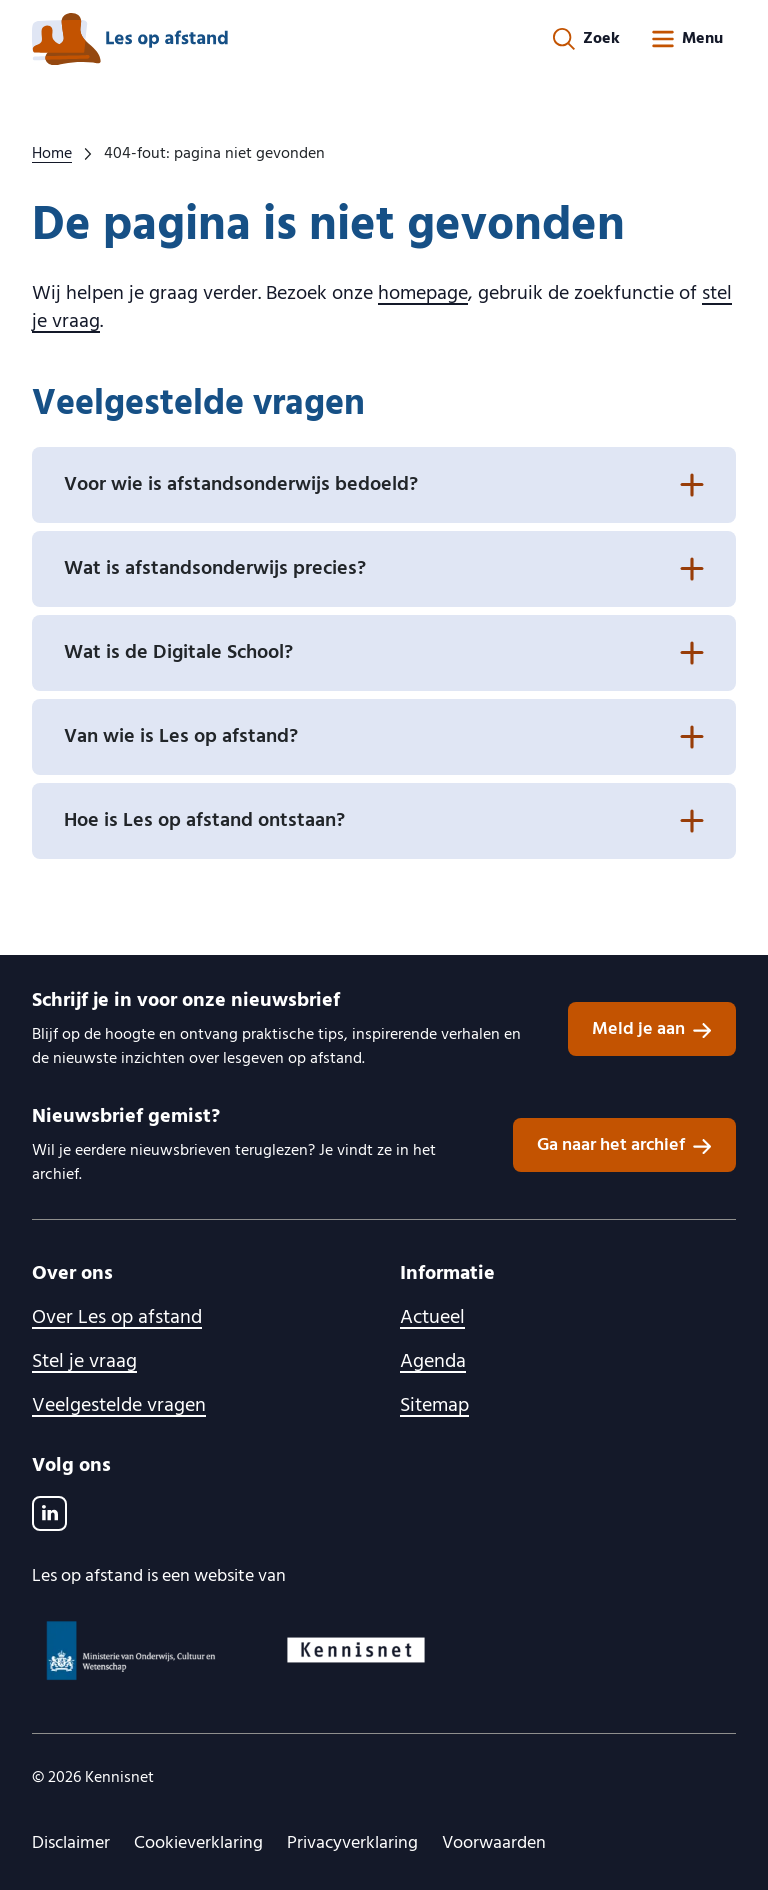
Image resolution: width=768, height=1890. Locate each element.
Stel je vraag (84, 1362)
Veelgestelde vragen (119, 1406)
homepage (423, 294)
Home (52, 154)
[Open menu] (686, 39)
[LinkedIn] (49, 1513)
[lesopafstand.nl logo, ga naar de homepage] (130, 39)
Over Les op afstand (117, 1318)
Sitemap (434, 1406)
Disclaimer (71, 1843)
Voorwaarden (494, 1843)
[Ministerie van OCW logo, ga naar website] (132, 1650)
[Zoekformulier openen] (586, 39)
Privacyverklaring (352, 1843)
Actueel (432, 1318)
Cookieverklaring (198, 1843)
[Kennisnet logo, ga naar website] (356, 1650)
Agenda (433, 1362)
